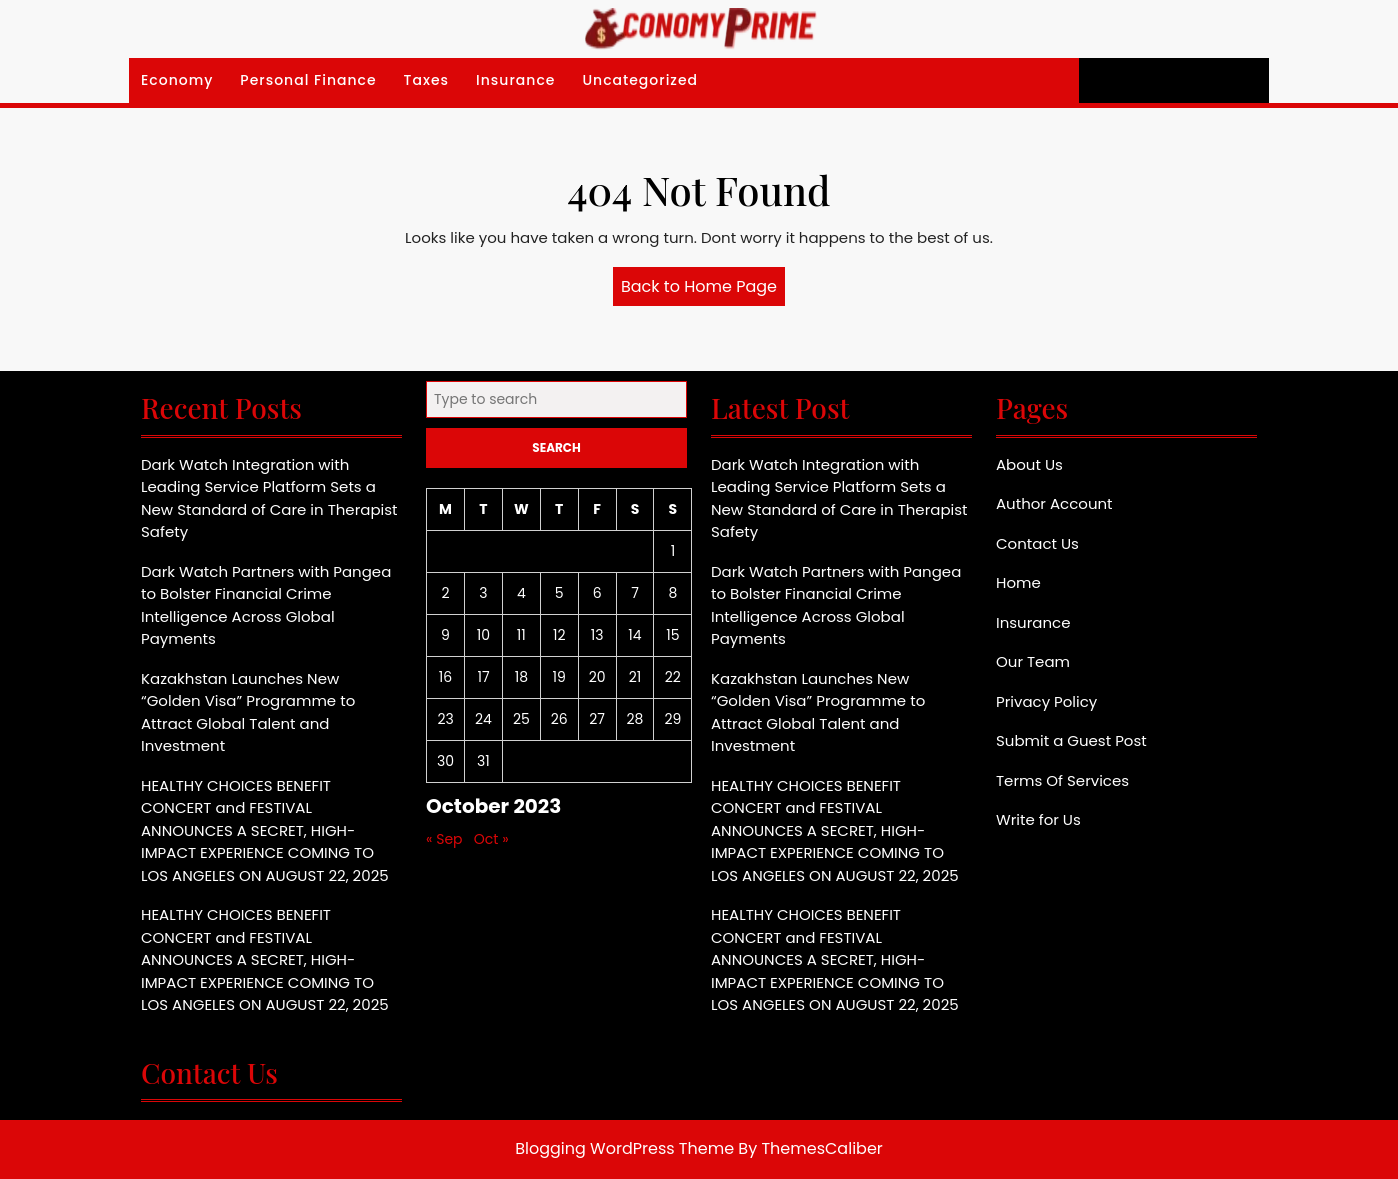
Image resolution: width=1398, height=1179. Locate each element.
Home (1018, 582)
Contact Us (1037, 543)
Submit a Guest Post (1071, 740)
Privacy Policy (1046, 701)
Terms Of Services (1062, 780)
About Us (1029, 464)
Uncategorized (640, 80)
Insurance (515, 80)
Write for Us (1038, 819)
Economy (177, 80)
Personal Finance (308, 80)
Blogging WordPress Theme (624, 1148)
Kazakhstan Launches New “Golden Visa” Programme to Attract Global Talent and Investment (248, 712)
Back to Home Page (703, 290)
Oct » (491, 839)
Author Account (1054, 503)
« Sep (444, 839)
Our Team (1033, 661)
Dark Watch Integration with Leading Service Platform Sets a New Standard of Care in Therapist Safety (269, 498)
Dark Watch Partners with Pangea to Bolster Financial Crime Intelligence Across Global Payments (266, 605)
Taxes (427, 80)
